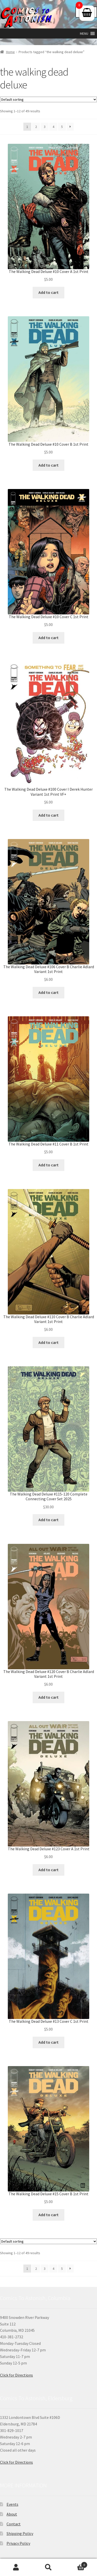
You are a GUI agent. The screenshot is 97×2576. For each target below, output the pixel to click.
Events (12, 2504)
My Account (16, 2567)
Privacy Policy (18, 2543)
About (12, 2514)
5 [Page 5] (62, 126)
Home (10, 52)
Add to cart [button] (48, 292)
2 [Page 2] (36, 126)
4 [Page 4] (53, 126)
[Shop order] (48, 99)
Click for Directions (16, 2375)
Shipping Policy (20, 2533)
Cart (76, 2563)
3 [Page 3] (44, 126)
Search (48, 2567)
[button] (84, 33)
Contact (14, 2523)
